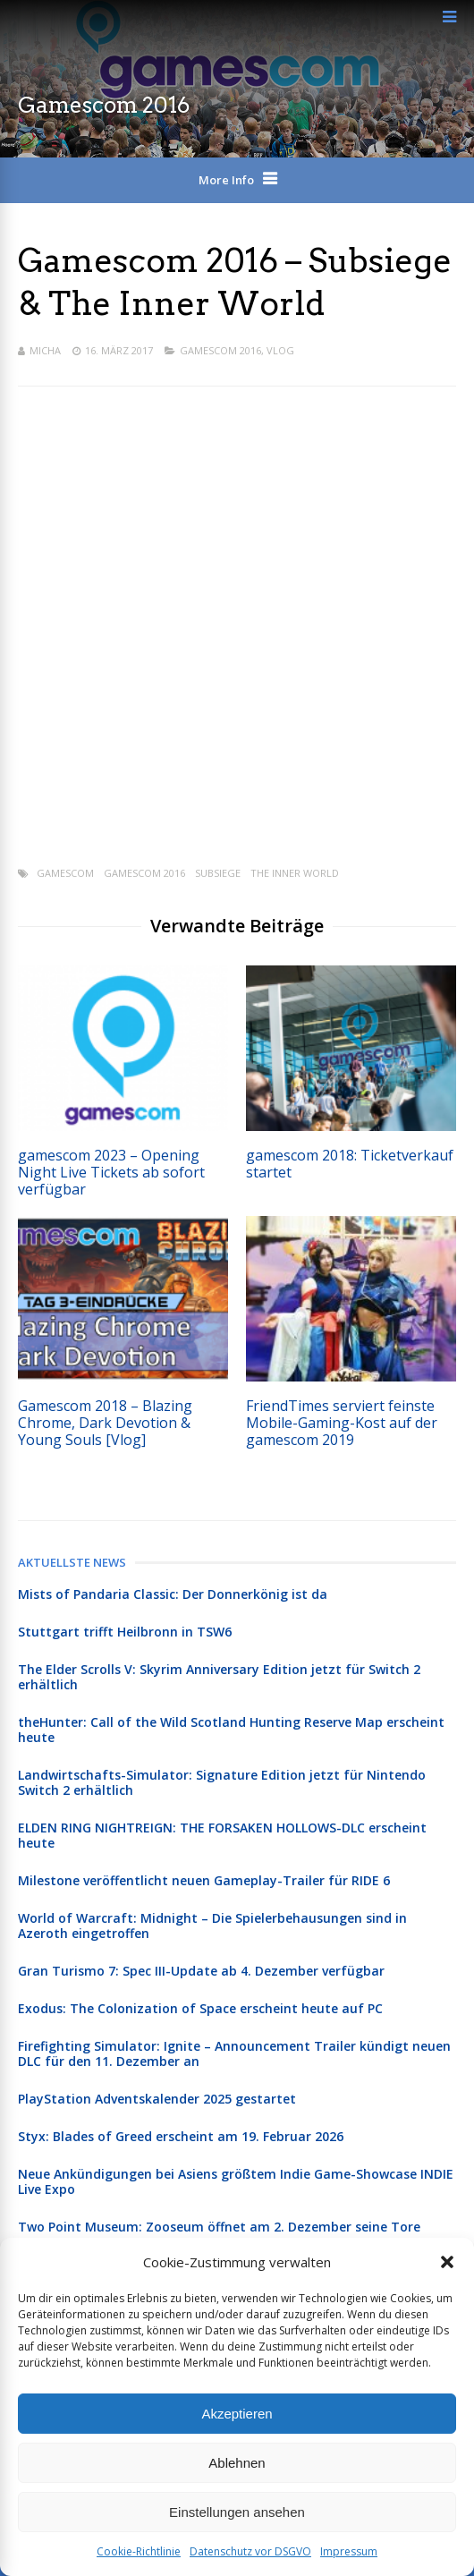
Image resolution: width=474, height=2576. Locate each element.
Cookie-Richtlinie (139, 2551)
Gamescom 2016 (220, 350)
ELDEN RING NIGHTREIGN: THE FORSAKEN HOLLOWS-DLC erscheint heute (222, 1835)
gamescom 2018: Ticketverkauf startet (349, 1163)
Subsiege (218, 873)
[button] (447, 2262)
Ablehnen (236, 2462)
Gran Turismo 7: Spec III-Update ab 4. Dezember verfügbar (201, 1970)
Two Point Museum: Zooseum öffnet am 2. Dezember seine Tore (219, 2226)
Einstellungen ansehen (237, 2512)
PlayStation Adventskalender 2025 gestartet (157, 2098)
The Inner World (294, 873)
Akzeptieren (236, 2413)
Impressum (348, 2551)
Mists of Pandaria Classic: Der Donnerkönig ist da (172, 1594)
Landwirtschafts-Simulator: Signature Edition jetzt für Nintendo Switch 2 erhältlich (222, 1782)
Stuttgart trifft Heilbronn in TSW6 (125, 1631)
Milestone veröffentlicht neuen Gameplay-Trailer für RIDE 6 (204, 1880)
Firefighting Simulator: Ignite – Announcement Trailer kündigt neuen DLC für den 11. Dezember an (234, 2053)
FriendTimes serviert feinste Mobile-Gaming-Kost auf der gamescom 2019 (341, 1423)
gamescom (65, 873)
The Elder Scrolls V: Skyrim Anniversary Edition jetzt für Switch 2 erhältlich (219, 1677)
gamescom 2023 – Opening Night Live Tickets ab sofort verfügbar (111, 1172)
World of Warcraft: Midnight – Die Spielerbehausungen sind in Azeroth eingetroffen (212, 1925)
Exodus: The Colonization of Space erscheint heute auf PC (200, 2008)
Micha (45, 350)
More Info (226, 180)
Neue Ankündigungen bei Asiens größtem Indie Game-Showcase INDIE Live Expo (235, 2181)
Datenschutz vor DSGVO (250, 2551)
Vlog (280, 350)
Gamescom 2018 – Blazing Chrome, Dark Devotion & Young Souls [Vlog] (105, 1423)
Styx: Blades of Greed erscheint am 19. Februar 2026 (180, 2136)
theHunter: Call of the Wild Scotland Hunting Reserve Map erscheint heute (231, 1729)
